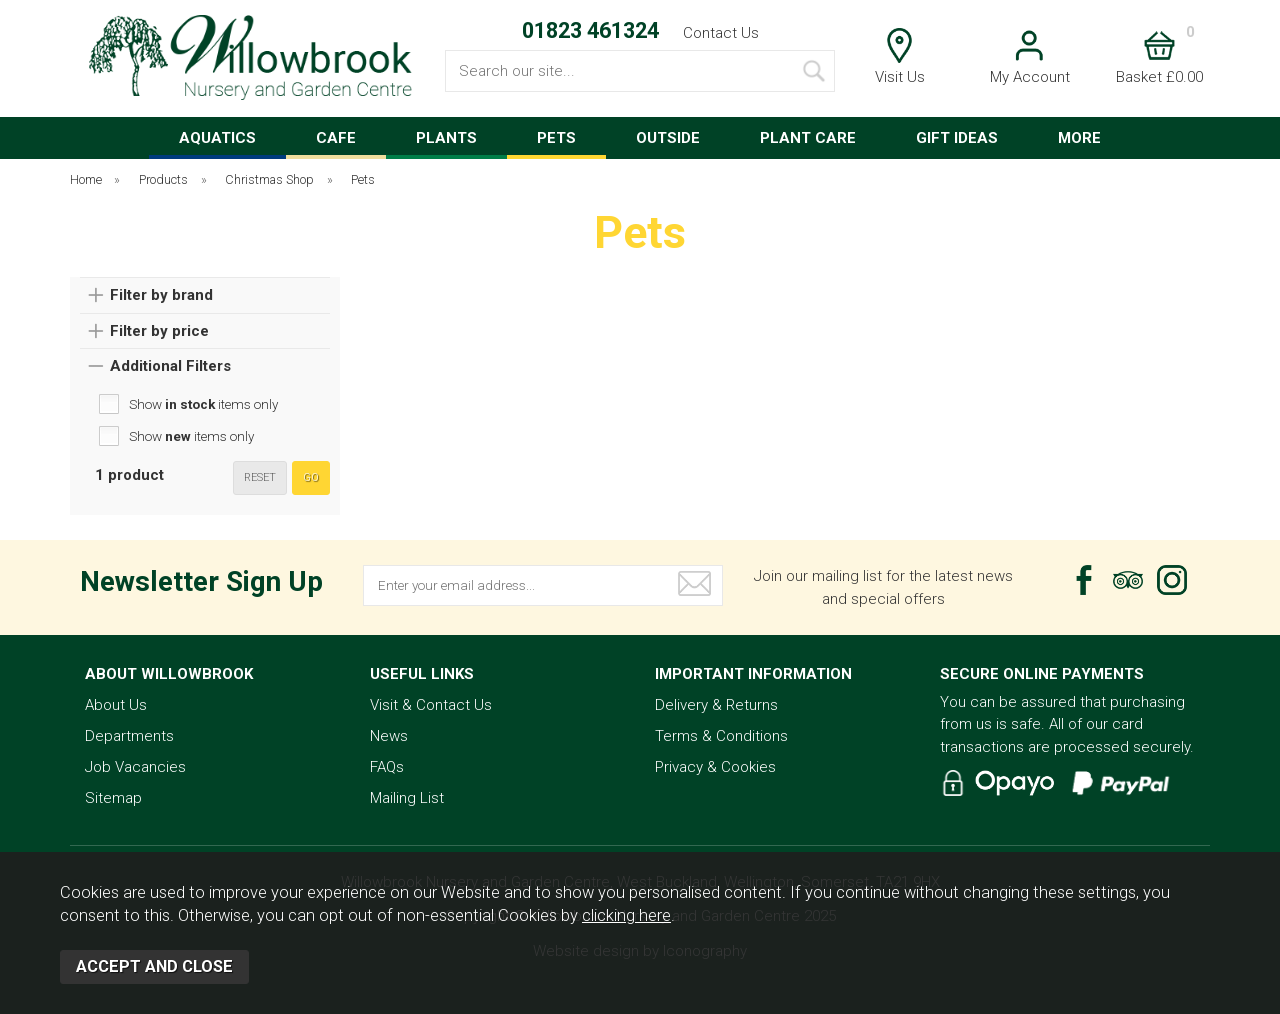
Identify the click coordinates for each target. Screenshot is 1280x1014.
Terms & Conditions (721, 736)
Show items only (203, 404)
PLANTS (446, 138)
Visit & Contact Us (431, 705)
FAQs (387, 767)
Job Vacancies (135, 767)
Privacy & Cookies (715, 767)
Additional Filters (170, 366)
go (311, 477)
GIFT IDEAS (957, 138)
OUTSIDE (668, 138)
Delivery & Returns (716, 705)
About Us (116, 705)
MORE (1079, 138)
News (389, 736)
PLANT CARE (808, 138)
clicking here (626, 915)
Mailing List (407, 798)
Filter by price (159, 331)
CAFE (336, 138)
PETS (556, 138)
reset (260, 477)
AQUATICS (217, 138)
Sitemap (113, 798)
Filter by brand (161, 295)
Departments (129, 736)
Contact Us (721, 33)
